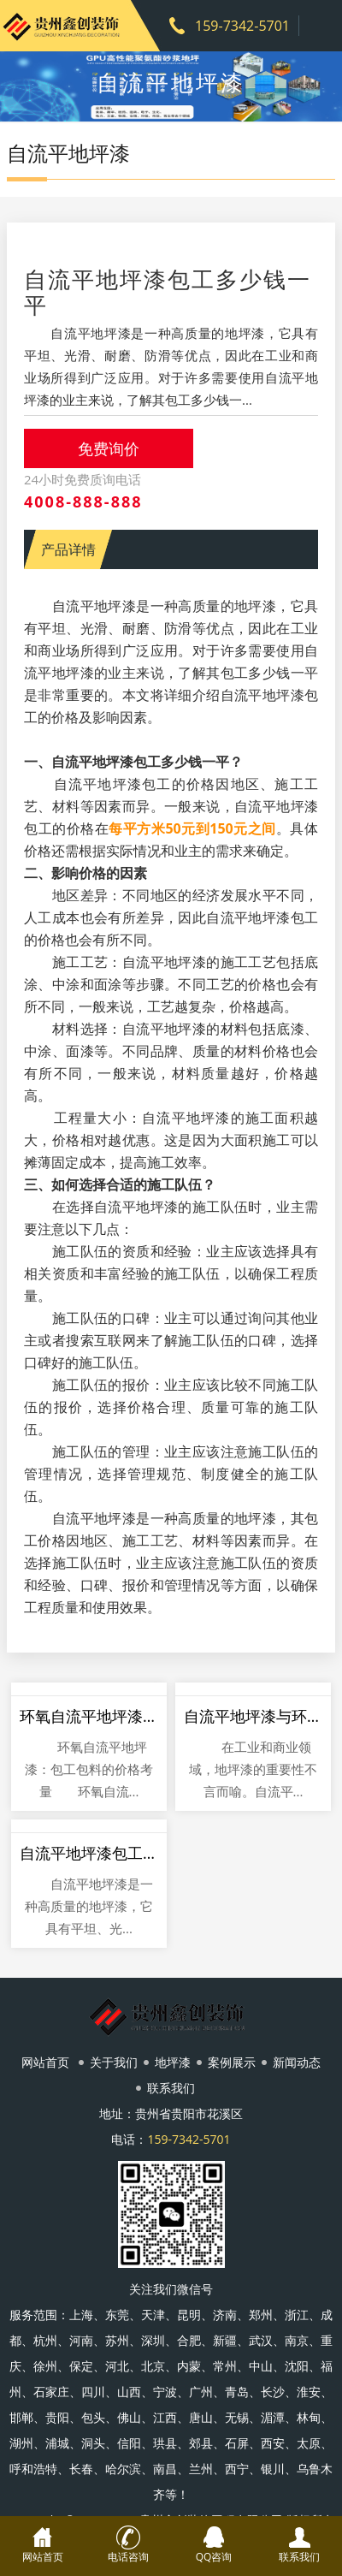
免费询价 (108, 448)
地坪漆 (173, 2062)
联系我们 (171, 2088)
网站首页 (45, 2062)
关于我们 (114, 2062)
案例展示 (232, 2062)
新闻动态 (297, 2062)
